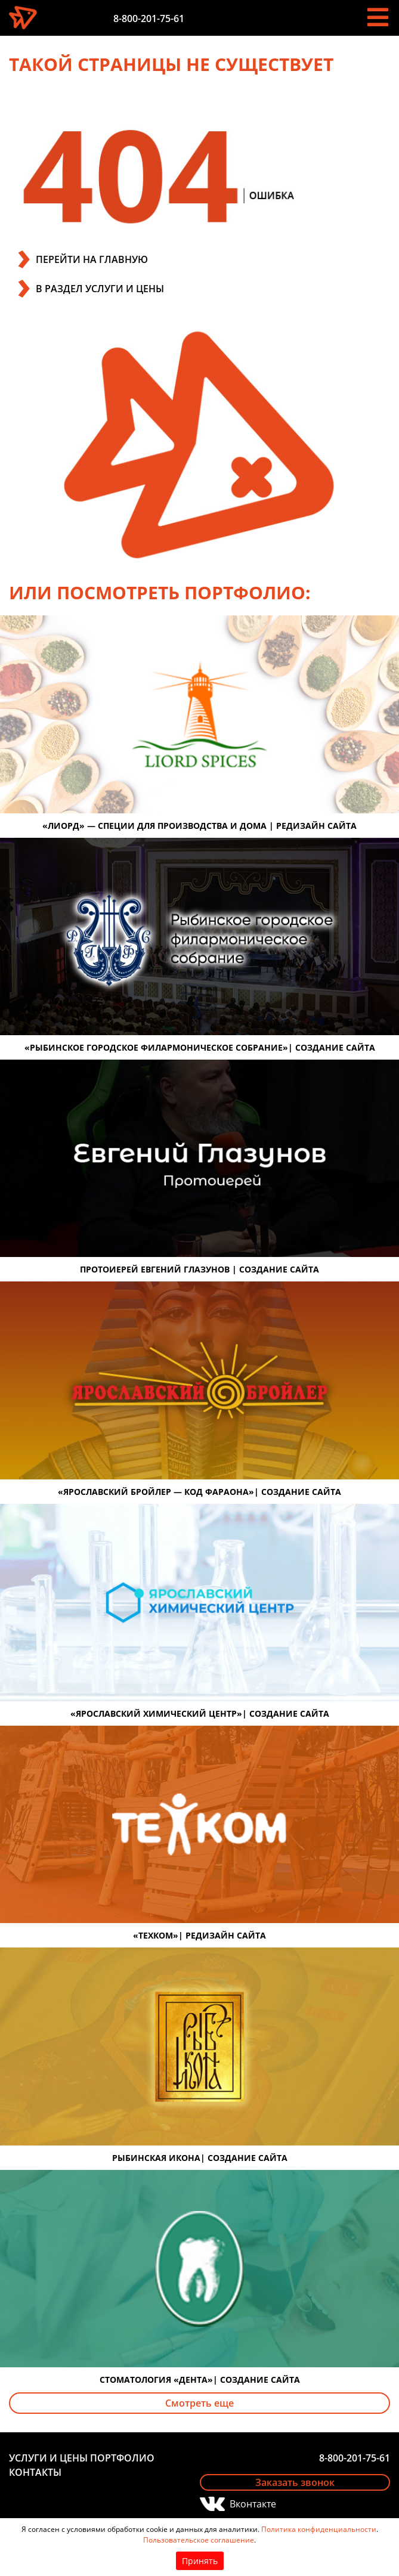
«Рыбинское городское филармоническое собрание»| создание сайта (199, 1047)
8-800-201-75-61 (148, 18)
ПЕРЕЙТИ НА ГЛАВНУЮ (92, 259)
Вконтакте (253, 2503)
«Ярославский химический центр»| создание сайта (199, 1713)
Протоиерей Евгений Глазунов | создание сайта (199, 1269)
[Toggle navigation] (378, 17)
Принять (200, 2560)
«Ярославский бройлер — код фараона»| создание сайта (199, 1491)
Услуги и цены (48, 2457)
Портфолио (122, 2457)
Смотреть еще (199, 2403)
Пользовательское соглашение (198, 2540)
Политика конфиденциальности (318, 2529)
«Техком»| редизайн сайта (199, 1935)
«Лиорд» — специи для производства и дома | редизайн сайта (199, 825)
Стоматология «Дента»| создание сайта (200, 2379)
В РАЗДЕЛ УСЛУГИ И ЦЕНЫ (100, 288)
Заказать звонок (295, 2482)
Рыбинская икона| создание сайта (199, 2157)
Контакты (35, 2472)
